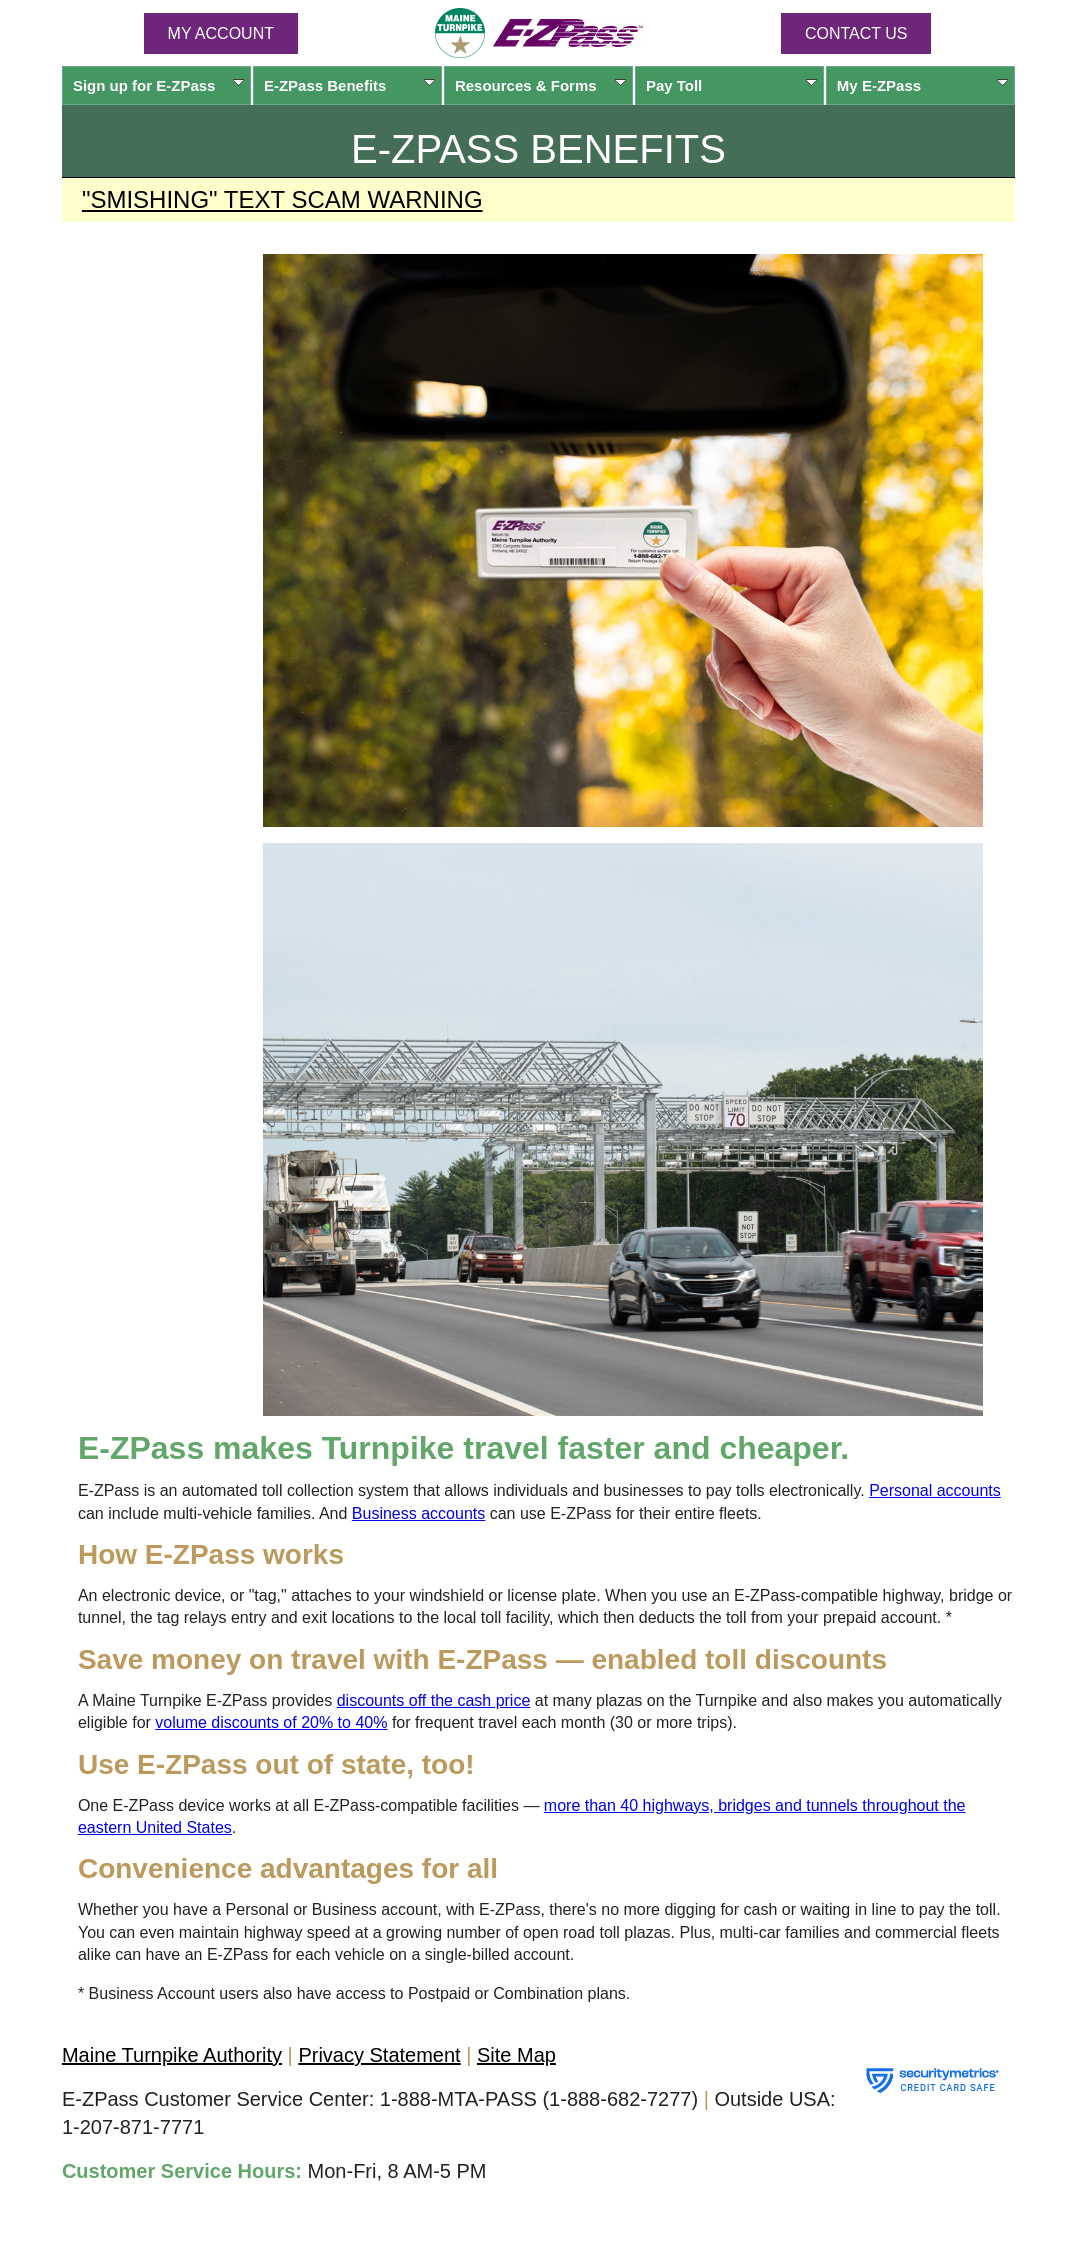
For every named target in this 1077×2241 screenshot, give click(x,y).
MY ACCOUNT (221, 33)
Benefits (349, 85)
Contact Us (856, 33)
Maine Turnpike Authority (172, 2055)
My (922, 85)
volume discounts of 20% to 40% (271, 1722)
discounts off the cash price (434, 1700)
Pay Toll (731, 85)
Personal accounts (935, 1490)
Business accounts (418, 1513)
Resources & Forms (540, 85)
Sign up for (158, 85)
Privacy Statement (379, 2055)
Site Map (516, 2055)
